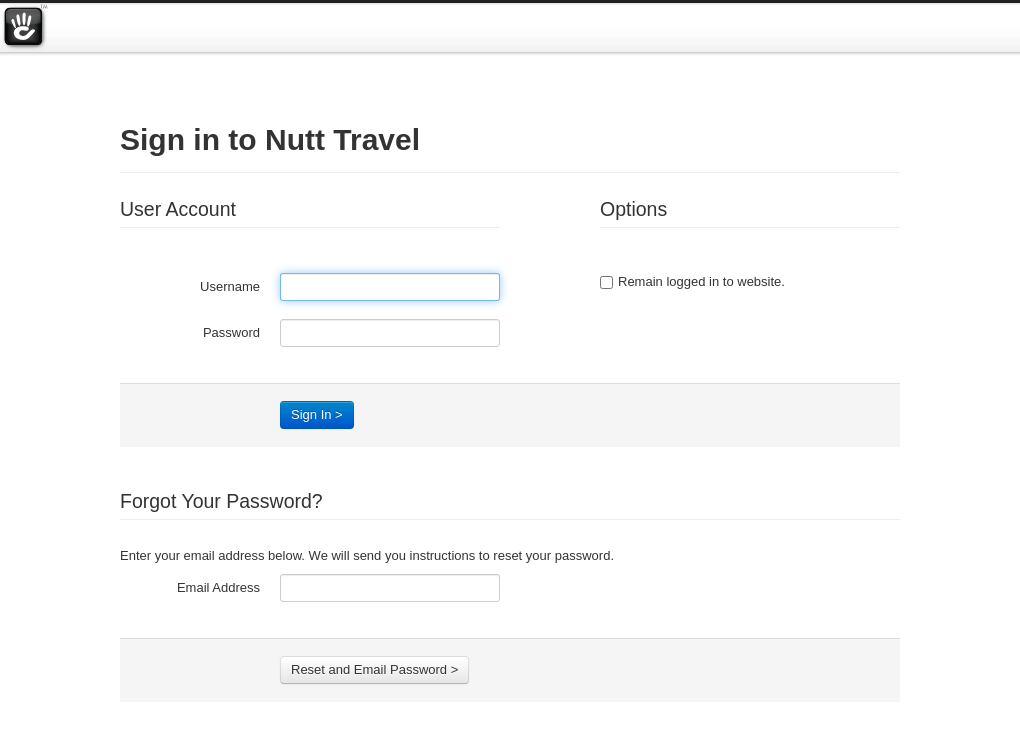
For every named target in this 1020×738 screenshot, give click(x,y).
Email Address (218, 587)
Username (230, 286)
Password (231, 332)
